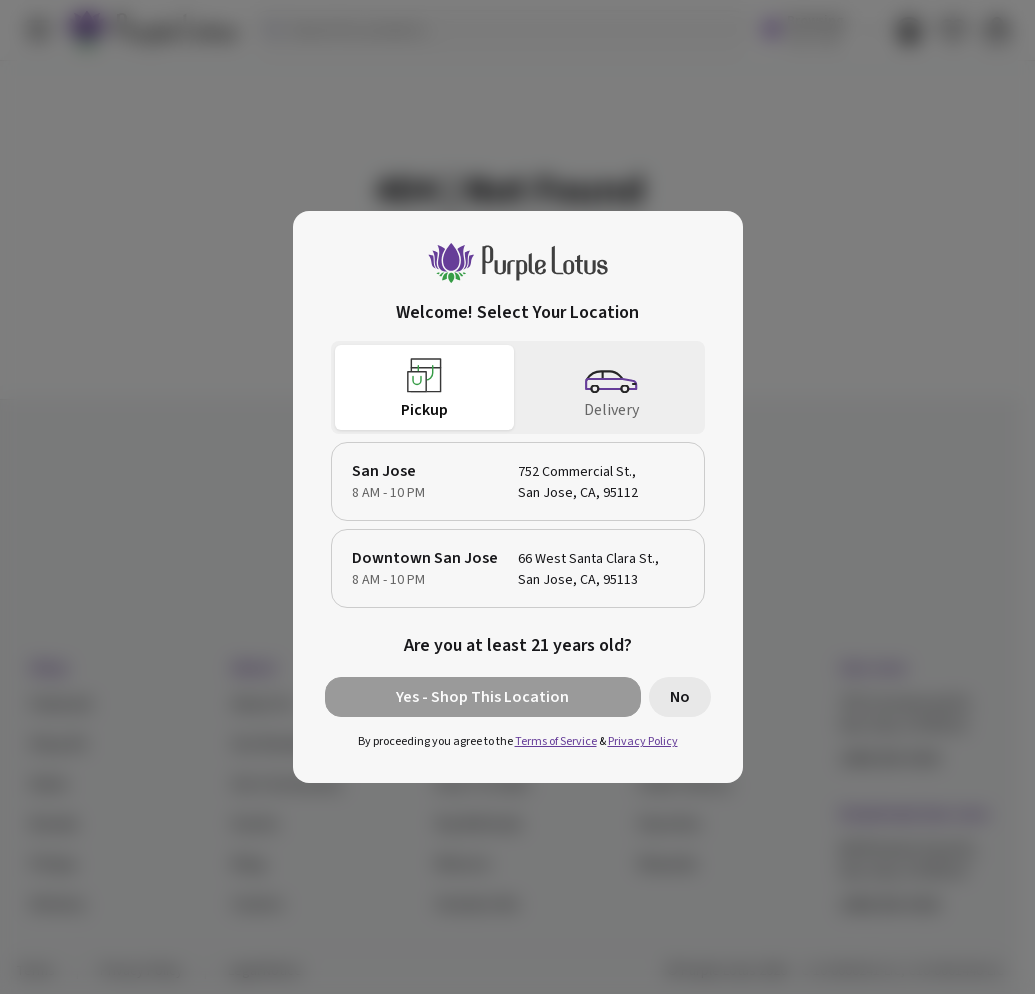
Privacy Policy (643, 741)
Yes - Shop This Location (482, 697)
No (680, 697)
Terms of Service (556, 741)
